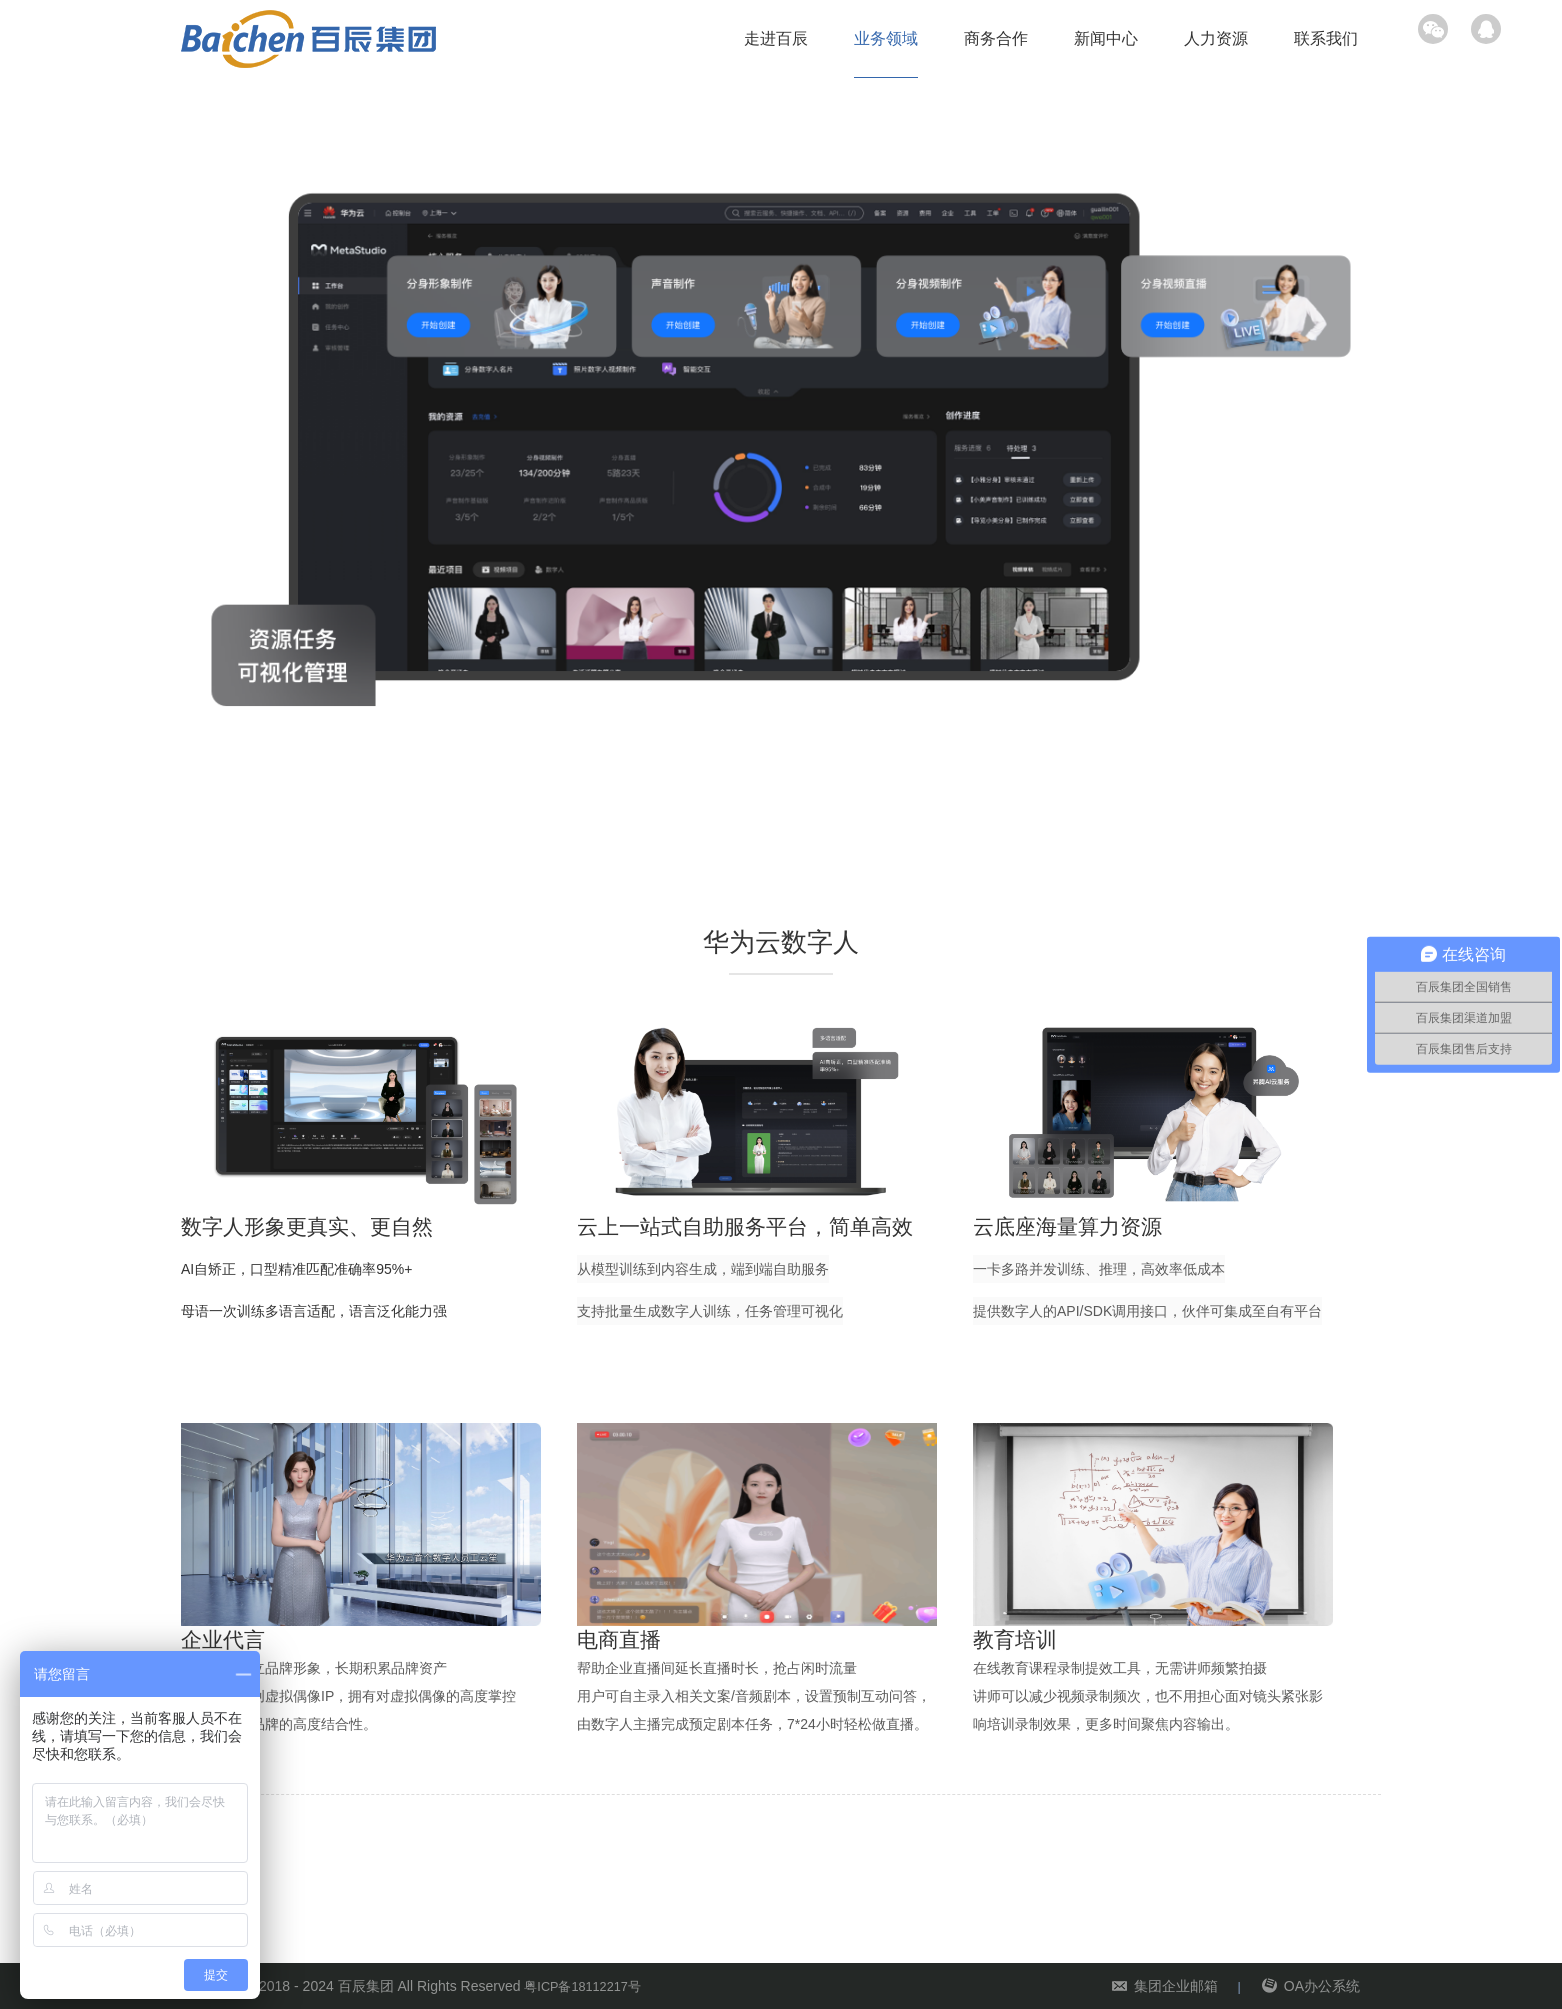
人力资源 (1216, 38)
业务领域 (886, 38)
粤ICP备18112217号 (588, 1986)
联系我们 (1326, 38)
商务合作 (996, 38)
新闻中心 (1106, 38)
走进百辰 (776, 38)
